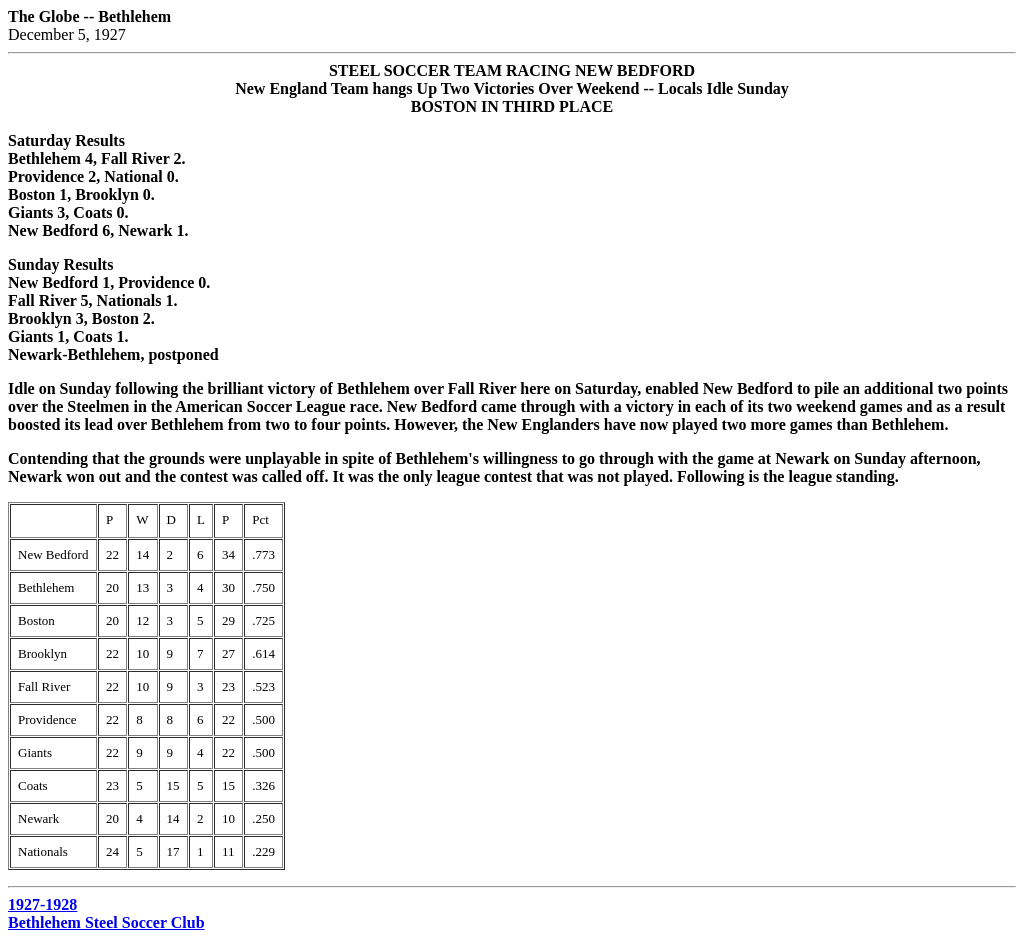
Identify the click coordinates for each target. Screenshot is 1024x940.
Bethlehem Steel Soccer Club (106, 922)
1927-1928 (42, 904)
